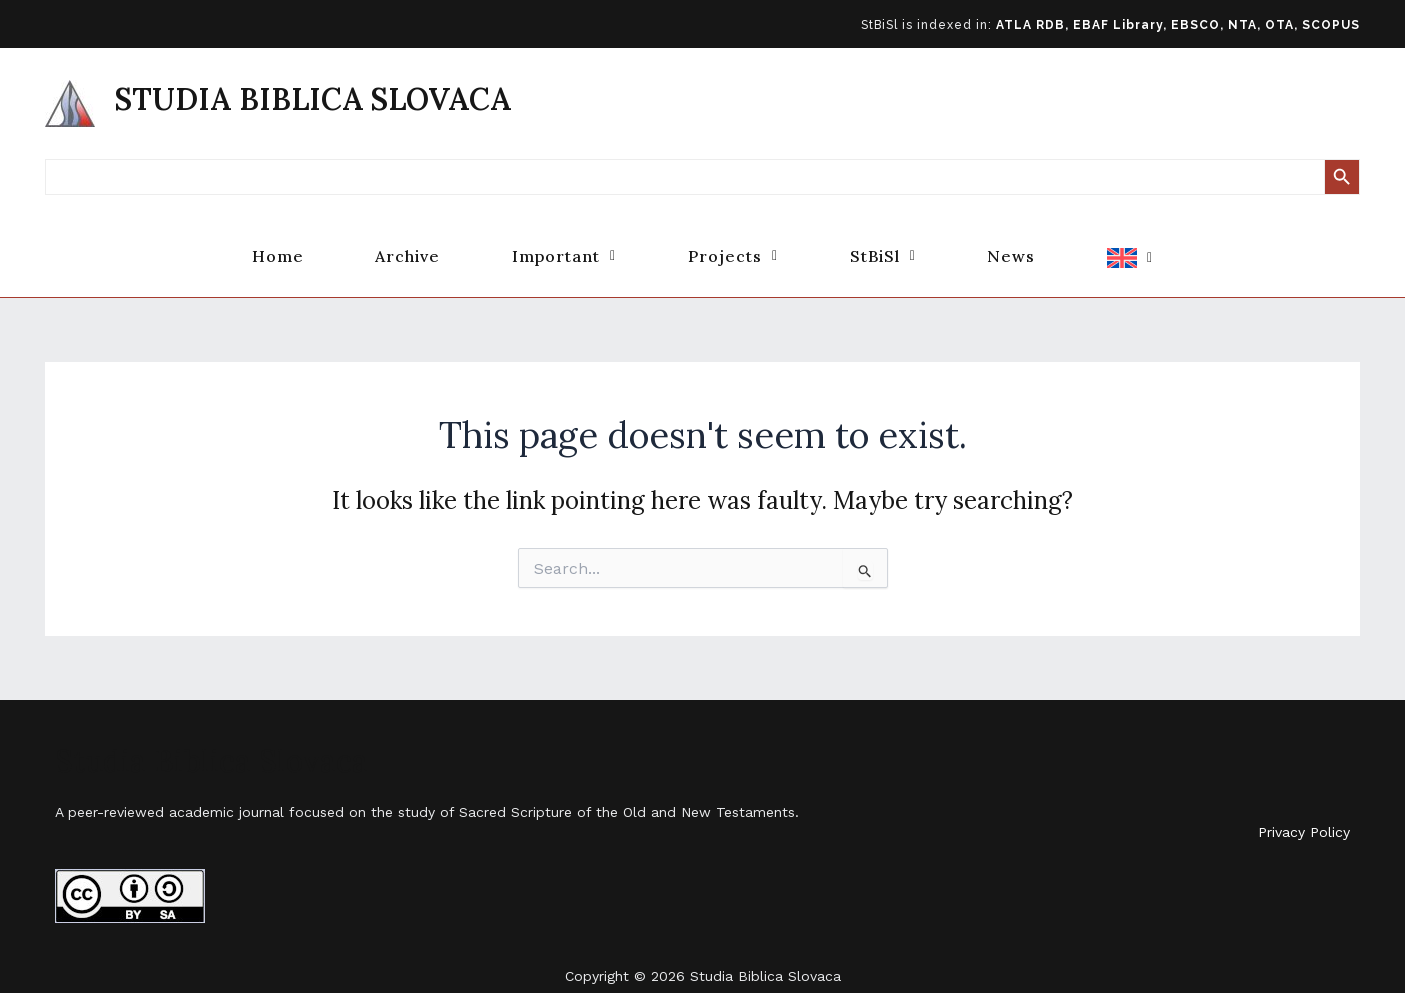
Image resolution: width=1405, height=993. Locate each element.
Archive (381, 243)
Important (551, 243)
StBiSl (896, 243)
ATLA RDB (1030, 25)
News (1038, 243)
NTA (1242, 25)
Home (238, 243)
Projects (733, 243)
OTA (1279, 25)
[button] (551, 243)
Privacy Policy (1304, 805)
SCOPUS (1331, 25)
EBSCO (1195, 25)
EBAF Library (1118, 25)
